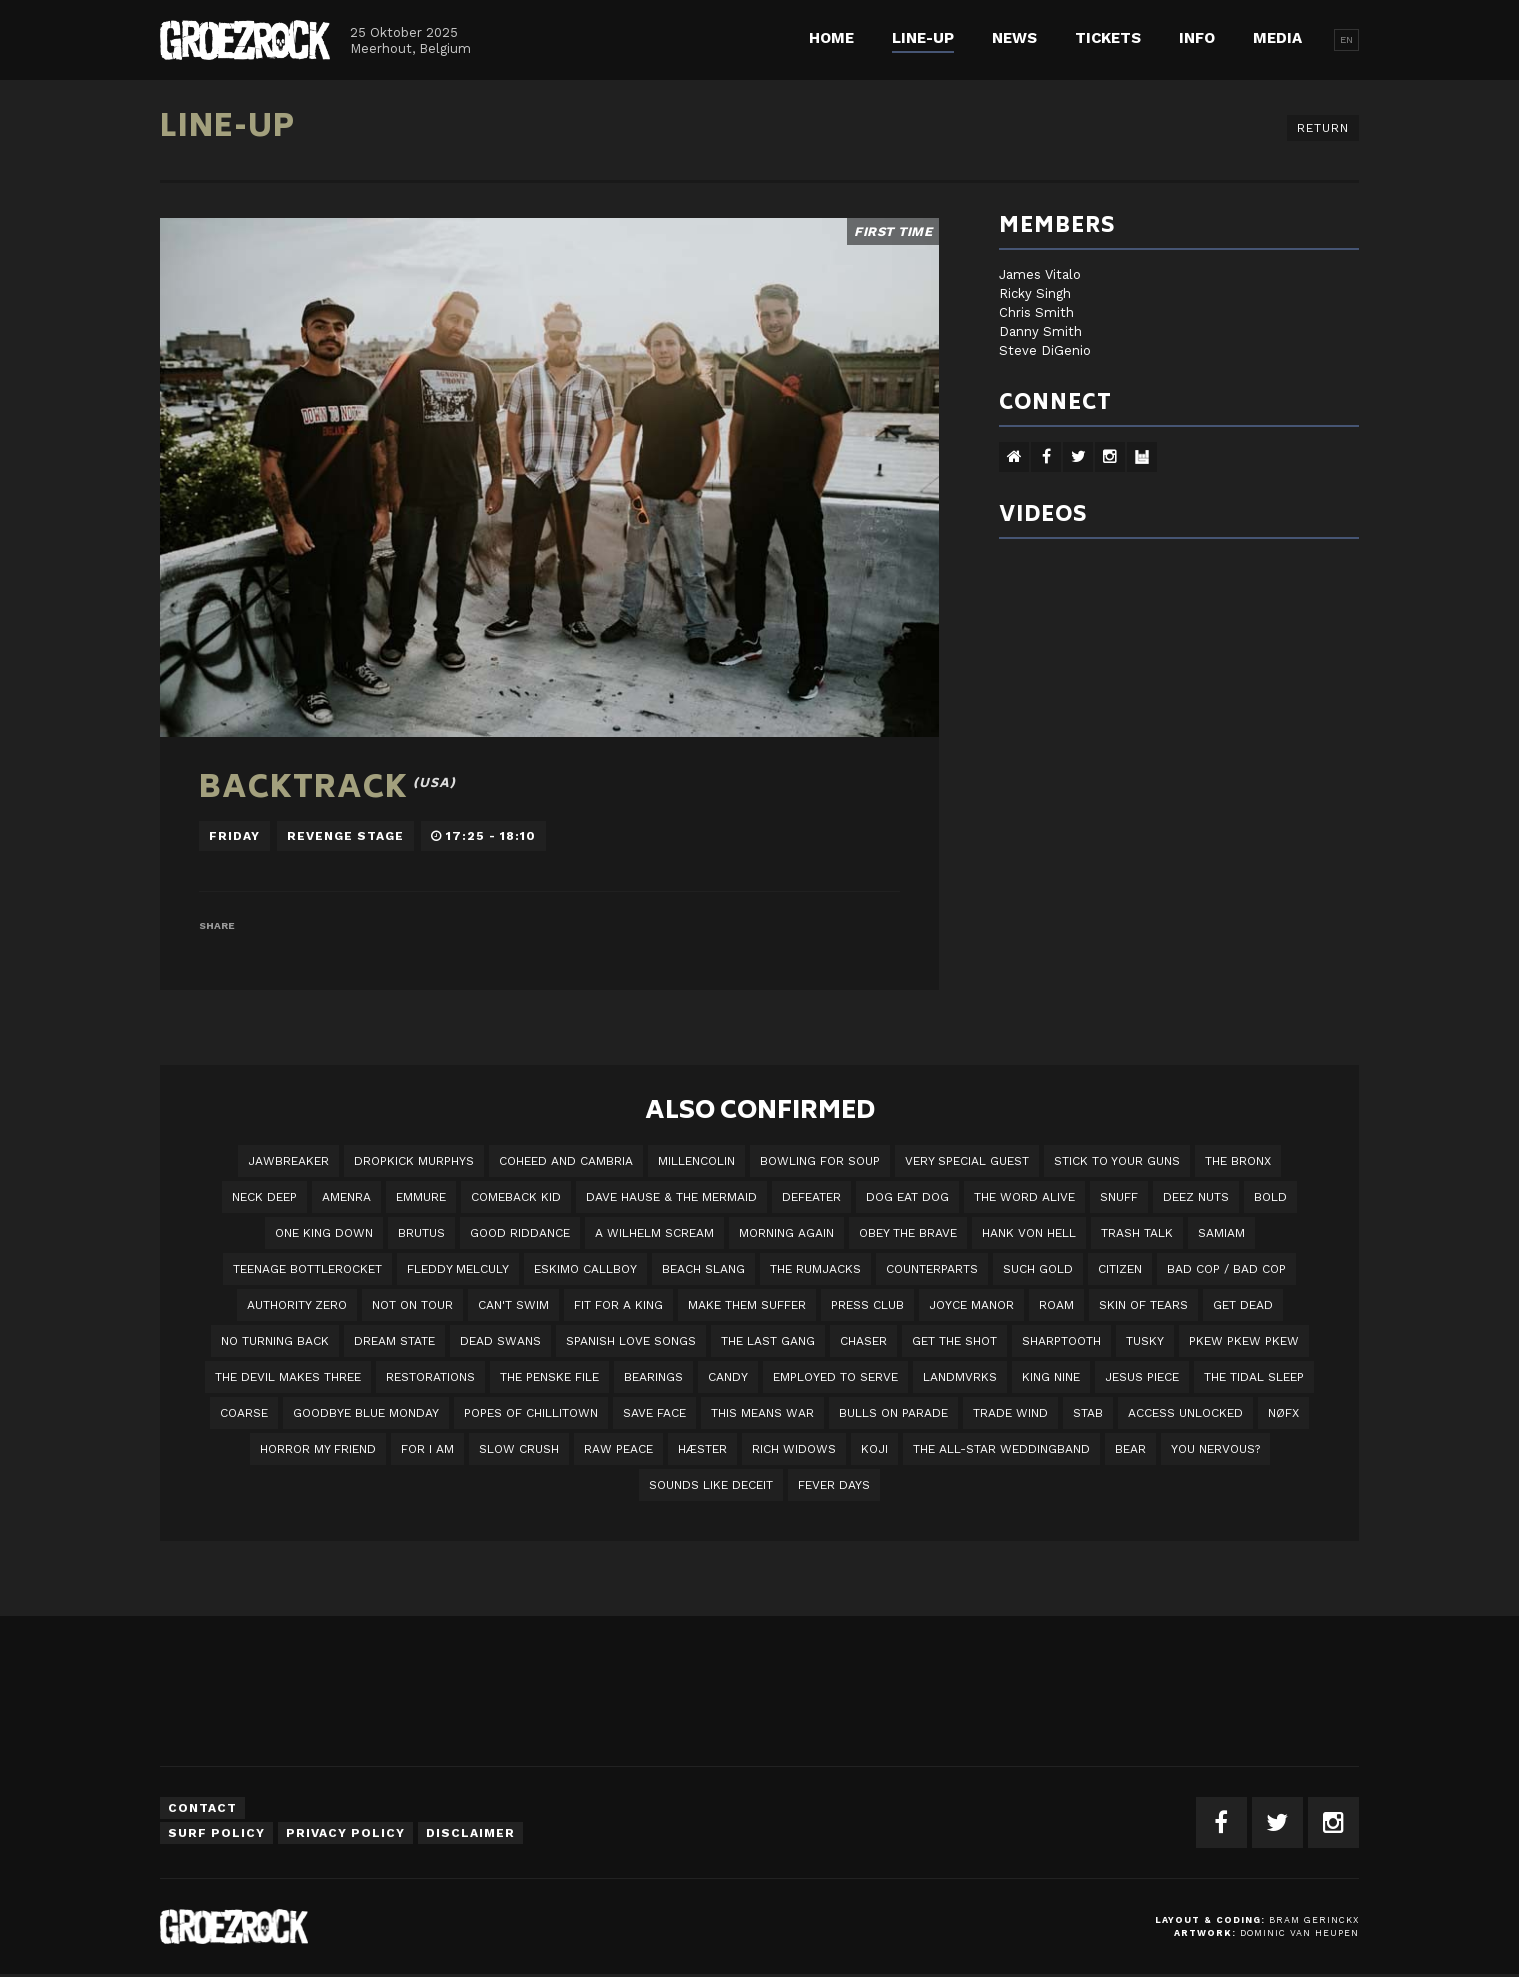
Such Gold (1038, 1269)
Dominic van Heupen (1299, 1933)
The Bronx (1238, 1161)
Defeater (811, 1197)
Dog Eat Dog (907, 1197)
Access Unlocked (1185, 1413)
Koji (874, 1449)
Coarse (244, 1413)
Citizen (1120, 1269)
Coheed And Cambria (566, 1161)
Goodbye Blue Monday (366, 1413)
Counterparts (932, 1269)
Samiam (1221, 1233)
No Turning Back (275, 1341)
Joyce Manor (971, 1305)
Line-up (923, 38)
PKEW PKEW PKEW (1244, 1341)
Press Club (867, 1305)
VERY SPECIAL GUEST (967, 1161)
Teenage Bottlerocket (307, 1269)
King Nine (1051, 1377)
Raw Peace (618, 1449)
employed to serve (835, 1377)
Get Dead (1243, 1305)
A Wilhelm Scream (654, 1233)
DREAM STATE (394, 1341)
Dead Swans (500, 1341)
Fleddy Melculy (458, 1269)
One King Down (324, 1233)
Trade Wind (1010, 1413)
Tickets (1108, 38)
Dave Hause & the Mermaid (671, 1197)
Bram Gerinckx (1314, 1920)
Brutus (421, 1233)
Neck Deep (264, 1197)
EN (1346, 39)
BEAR (1130, 1449)
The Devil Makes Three (288, 1377)
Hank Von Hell (1029, 1233)
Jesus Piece (1142, 1377)
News (1014, 38)
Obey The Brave (908, 1233)
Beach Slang (703, 1269)
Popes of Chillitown (531, 1413)
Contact (202, 1808)
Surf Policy (216, 1833)
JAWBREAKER (288, 1161)
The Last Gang (768, 1341)
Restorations (430, 1377)
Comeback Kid (516, 1197)
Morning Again (786, 1233)
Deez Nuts (1196, 1197)
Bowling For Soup (820, 1161)
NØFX (1283, 1413)
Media (1277, 38)
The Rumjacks (815, 1269)
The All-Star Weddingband (1001, 1449)
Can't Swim (513, 1305)
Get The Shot (954, 1341)
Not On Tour (412, 1305)
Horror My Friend (318, 1449)
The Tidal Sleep (1254, 1377)
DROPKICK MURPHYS (414, 1161)
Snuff (1119, 1197)
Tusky (1145, 1341)
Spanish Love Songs (631, 1341)
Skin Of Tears (1143, 1305)
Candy (728, 1377)
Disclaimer (470, 1833)
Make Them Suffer (747, 1305)
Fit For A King (618, 1305)
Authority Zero (297, 1305)
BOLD (1270, 1197)
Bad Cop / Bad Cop (1226, 1269)
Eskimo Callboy (585, 1269)
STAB (1088, 1413)
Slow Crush (519, 1449)
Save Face (654, 1413)
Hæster (702, 1449)
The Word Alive (1024, 1197)
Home (831, 38)
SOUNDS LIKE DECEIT (711, 1485)
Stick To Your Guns (1117, 1161)
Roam (1056, 1305)
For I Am (427, 1449)
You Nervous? (1215, 1449)
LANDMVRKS (960, 1377)
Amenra (346, 1197)
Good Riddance (520, 1233)
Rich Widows (794, 1449)
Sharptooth (1061, 1341)
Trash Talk (1137, 1233)
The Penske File (549, 1377)
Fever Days (834, 1485)
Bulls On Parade (893, 1413)
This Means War (762, 1413)
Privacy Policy (345, 1833)
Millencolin (696, 1161)
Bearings (653, 1377)
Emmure (421, 1197)
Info (1197, 38)
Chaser (863, 1341)
